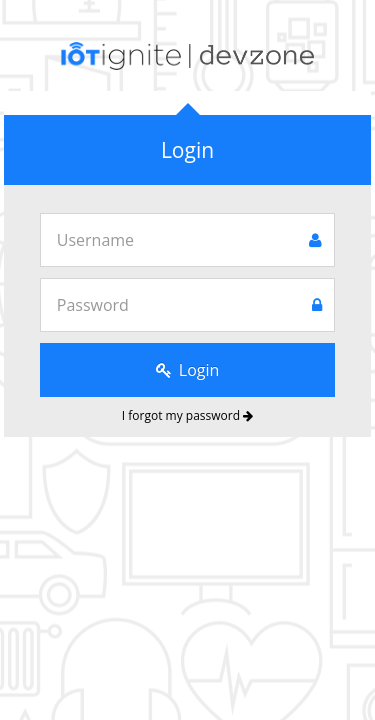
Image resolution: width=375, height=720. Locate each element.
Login (188, 370)
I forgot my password (187, 415)
